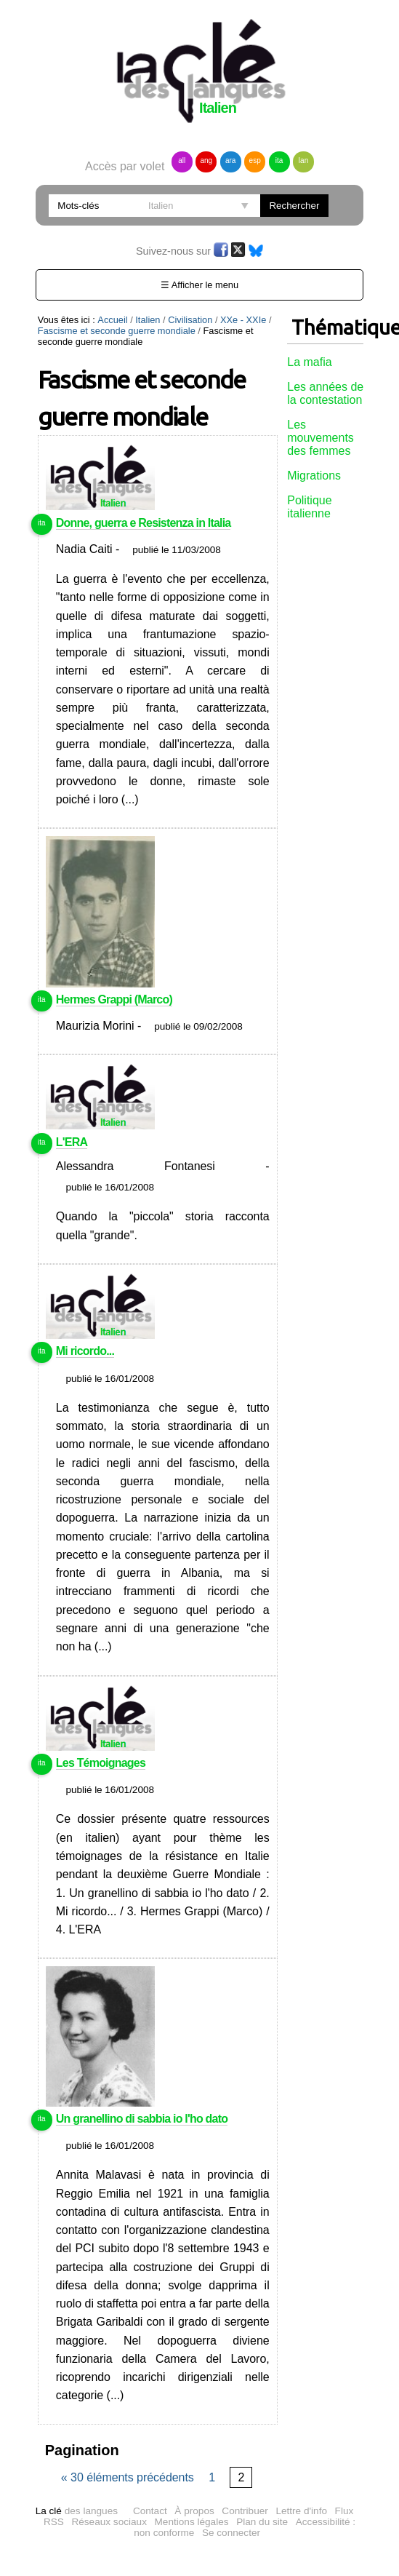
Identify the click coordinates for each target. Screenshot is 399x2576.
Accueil (112, 319)
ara (230, 160)
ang (206, 160)
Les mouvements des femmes (320, 437)
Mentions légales (192, 2521)
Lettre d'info (301, 2510)
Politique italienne (309, 507)
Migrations (314, 475)
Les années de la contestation (325, 393)
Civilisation (190, 319)
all (181, 160)
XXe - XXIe (243, 319)
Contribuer (244, 2510)
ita (279, 160)
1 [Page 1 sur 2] (212, 2477)
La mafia (309, 362)
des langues (77, 2510)
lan (303, 160)
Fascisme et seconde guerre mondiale (117, 330)
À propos (194, 2510)
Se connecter (231, 2532)
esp (255, 160)
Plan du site (262, 2521)
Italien (147, 319)
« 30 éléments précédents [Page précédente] (129, 2477)
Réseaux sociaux (109, 2521)
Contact (150, 2510)
